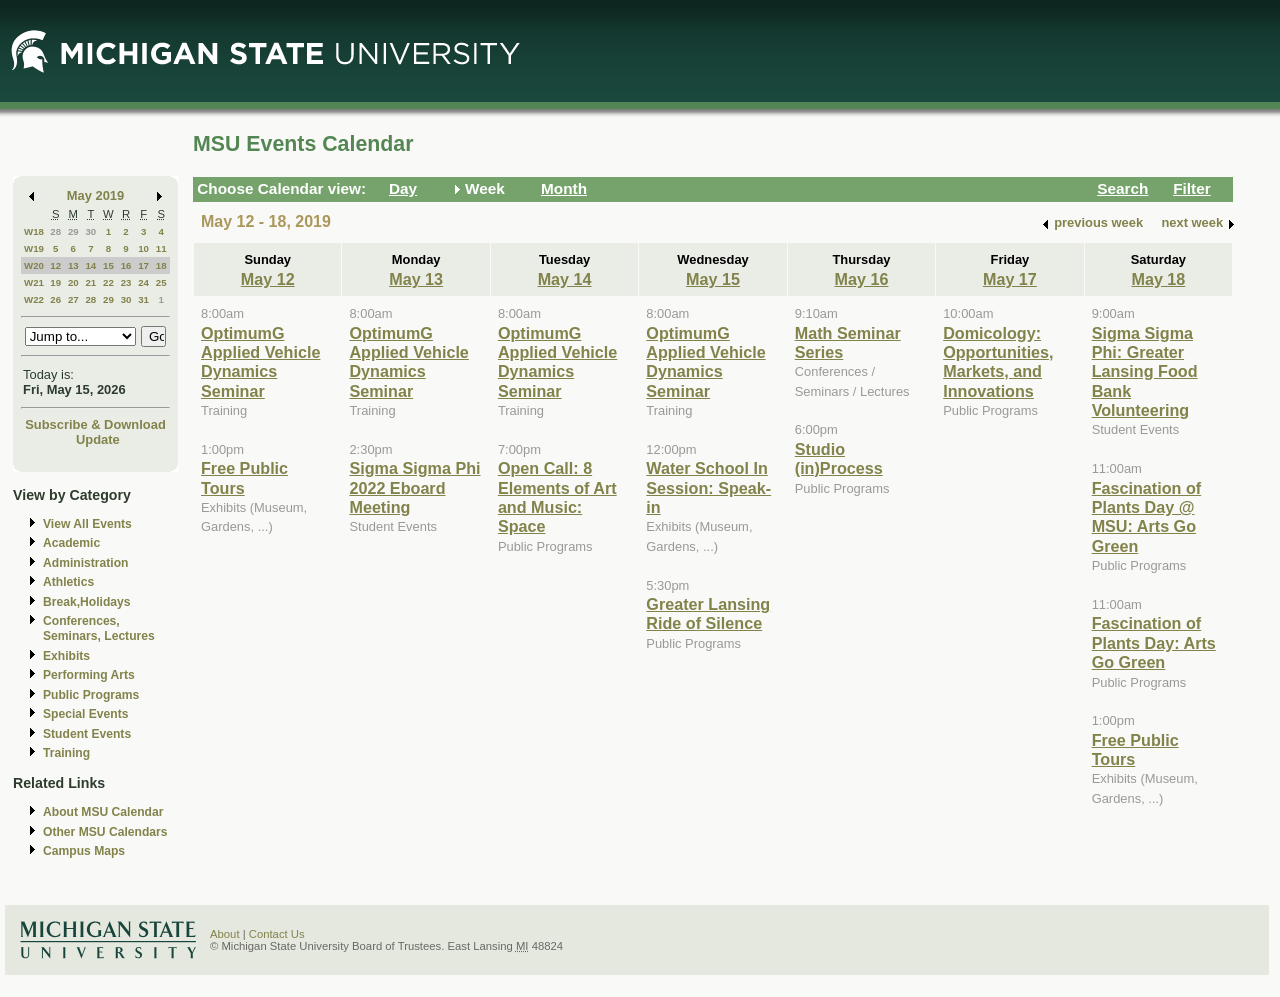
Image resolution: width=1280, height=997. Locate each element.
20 (73, 282)
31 (143, 299)
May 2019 (95, 195)
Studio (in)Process (839, 458)
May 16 (862, 279)
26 (55, 299)
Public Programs (91, 695)
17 (143, 265)
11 (161, 248)
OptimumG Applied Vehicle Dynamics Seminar (260, 362)
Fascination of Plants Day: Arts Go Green (1154, 642)
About (225, 934)
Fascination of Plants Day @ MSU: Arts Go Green (1147, 517)
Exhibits (66, 656)
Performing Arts (89, 675)
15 (108, 265)
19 (55, 282)
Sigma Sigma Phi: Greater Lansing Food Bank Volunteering (1145, 372)
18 (161, 265)
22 (108, 282)
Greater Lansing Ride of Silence (708, 613)
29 (73, 231)
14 (90, 265)
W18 (34, 231)
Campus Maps (84, 851)
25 (161, 282)
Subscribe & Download (95, 424)
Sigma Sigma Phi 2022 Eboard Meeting (414, 487)
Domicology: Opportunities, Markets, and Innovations (998, 362)
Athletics (68, 582)
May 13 (416, 279)
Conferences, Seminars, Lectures (99, 628)
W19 (34, 248)
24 (143, 282)
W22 (34, 299)
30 (90, 231)
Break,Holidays (87, 602)
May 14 (565, 279)
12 (55, 265)
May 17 (1010, 279)
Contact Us (277, 934)
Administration (85, 563)
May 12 (268, 279)
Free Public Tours (244, 477)
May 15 (713, 279)
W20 (34, 265)
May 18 (1158, 279)
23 (126, 282)
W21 (34, 282)
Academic (71, 543)
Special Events (85, 714)
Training (66, 753)
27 (73, 299)
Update (98, 439)
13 (73, 265)
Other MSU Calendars (105, 832)
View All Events (87, 524)
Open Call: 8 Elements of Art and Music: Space (557, 497)
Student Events (87, 734)
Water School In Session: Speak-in (708, 487)
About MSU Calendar (103, 812)
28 (55, 231)
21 (90, 282)
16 (126, 265)
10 (143, 248)
